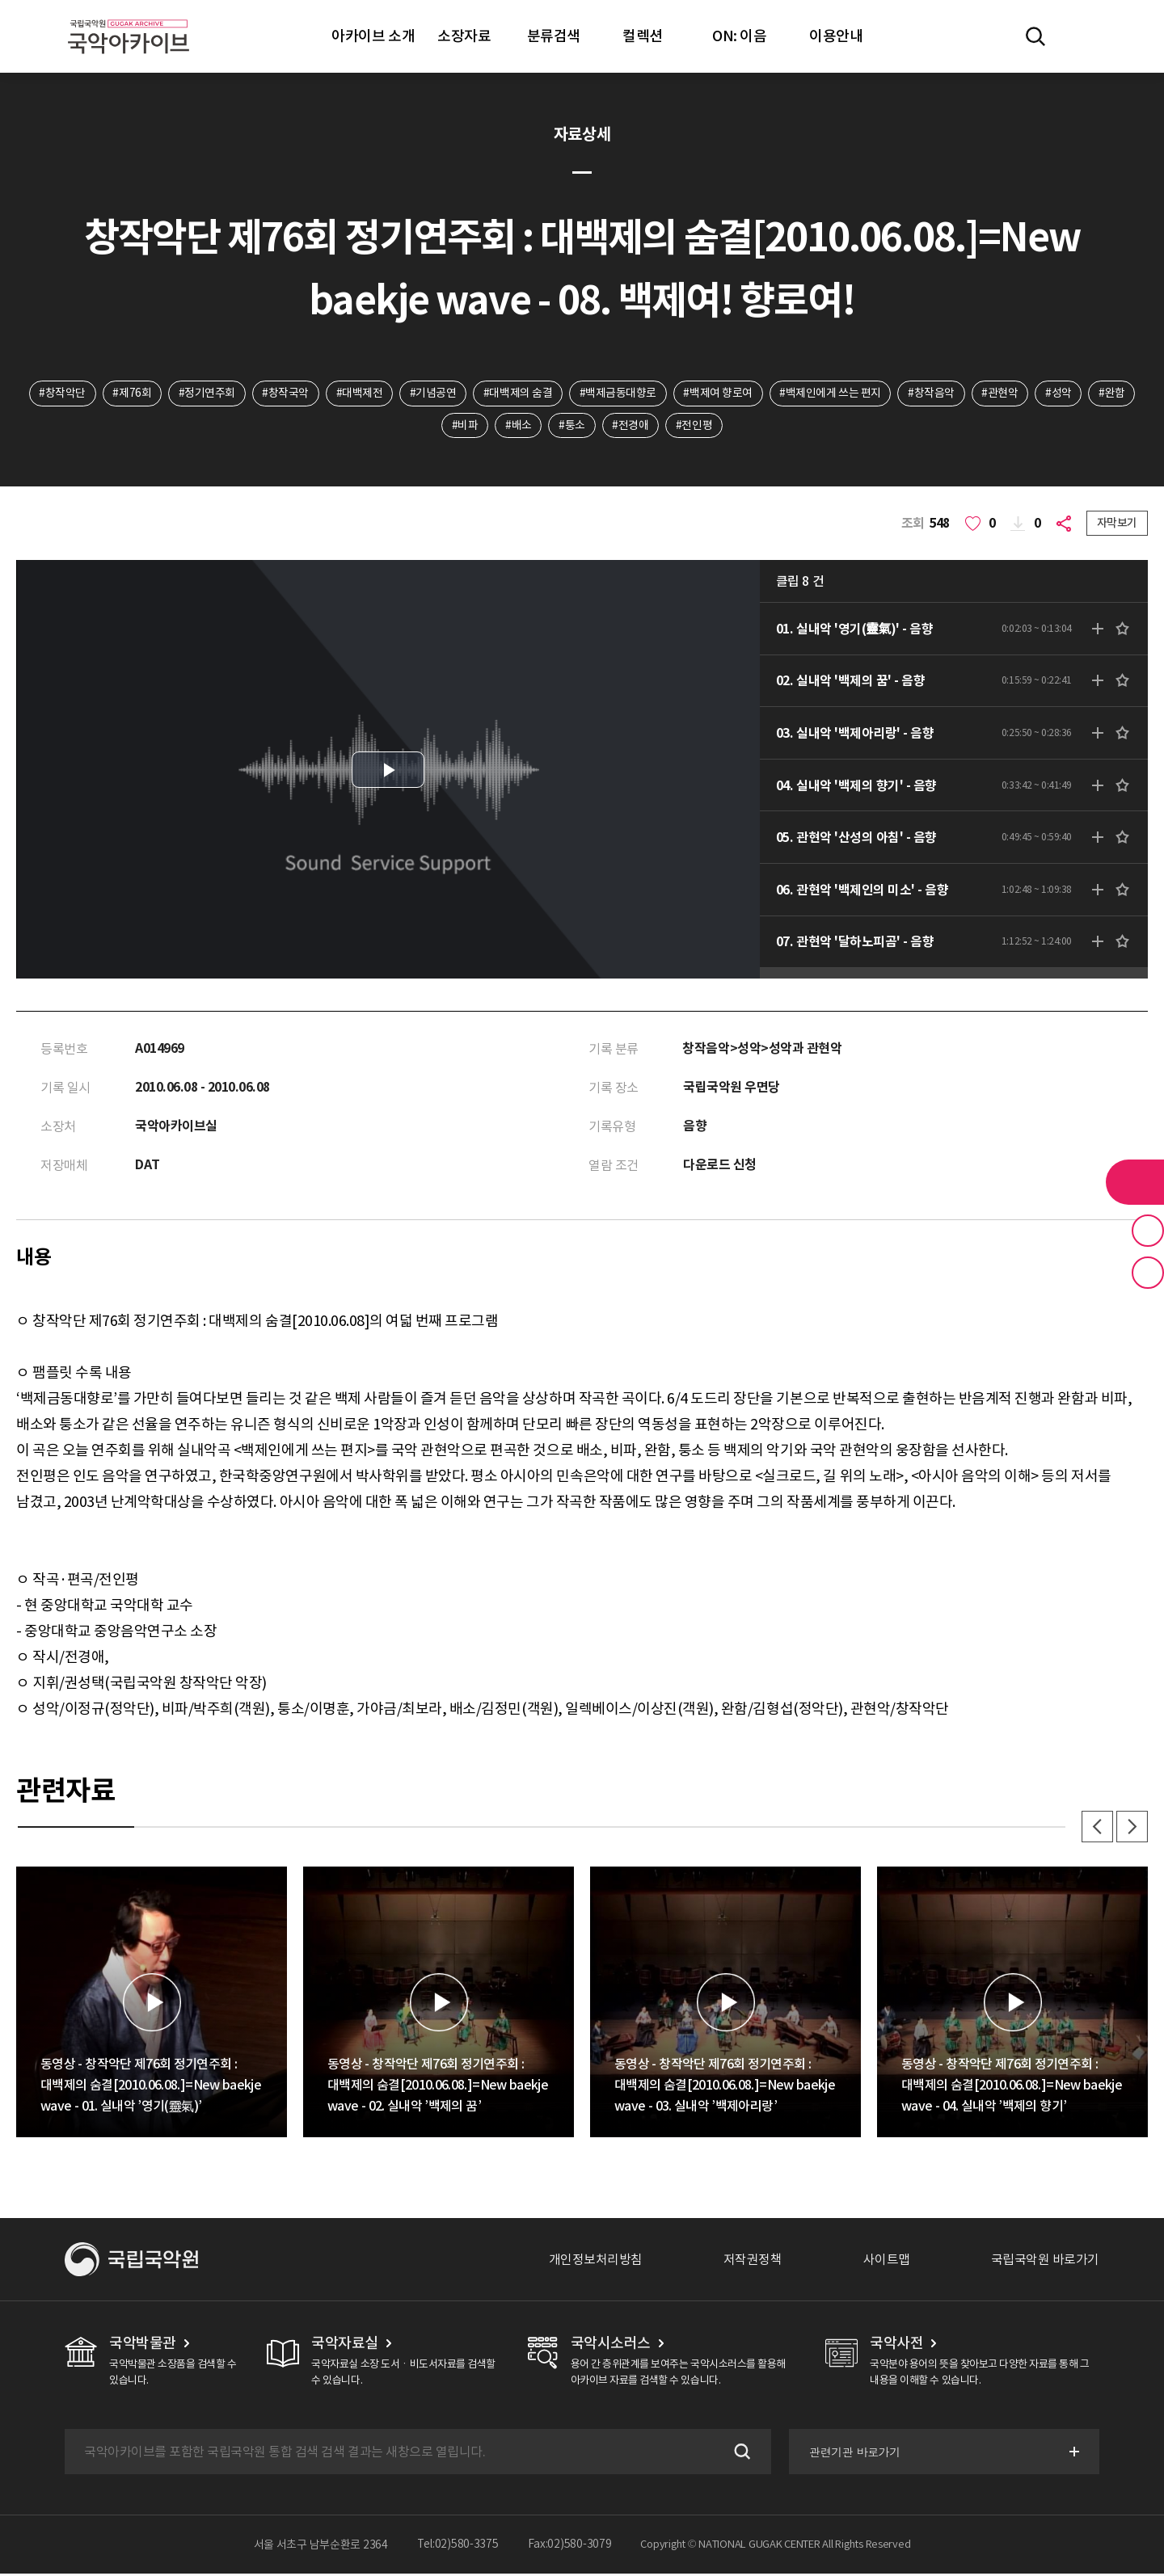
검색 (739, 2454)
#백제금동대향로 (618, 393)
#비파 (464, 426)
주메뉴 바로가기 (0, 0)
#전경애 (631, 426)
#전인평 (695, 426)
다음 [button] (1132, 1828)
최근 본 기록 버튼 (1148, 1272)
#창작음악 (932, 393)
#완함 (1114, 393)
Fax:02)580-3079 (570, 2547)
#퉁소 (572, 426)
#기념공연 (432, 393)
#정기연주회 (205, 393)
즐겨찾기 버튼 (1148, 1230)
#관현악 (1001, 393)
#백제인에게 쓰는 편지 (830, 393)
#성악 (1060, 393)
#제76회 (130, 393)
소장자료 (464, 36)
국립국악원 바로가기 (1045, 2262)
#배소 (518, 426)
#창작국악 (284, 393)
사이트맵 (886, 2262)
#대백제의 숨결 (517, 393)
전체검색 (1035, 36)
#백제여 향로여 (718, 393)
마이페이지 (1082, 36)
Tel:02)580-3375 (458, 2547)
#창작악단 (60, 393)
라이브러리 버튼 (1135, 1182)
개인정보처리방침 (596, 2262)
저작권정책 (752, 2262)
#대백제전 (358, 393)
